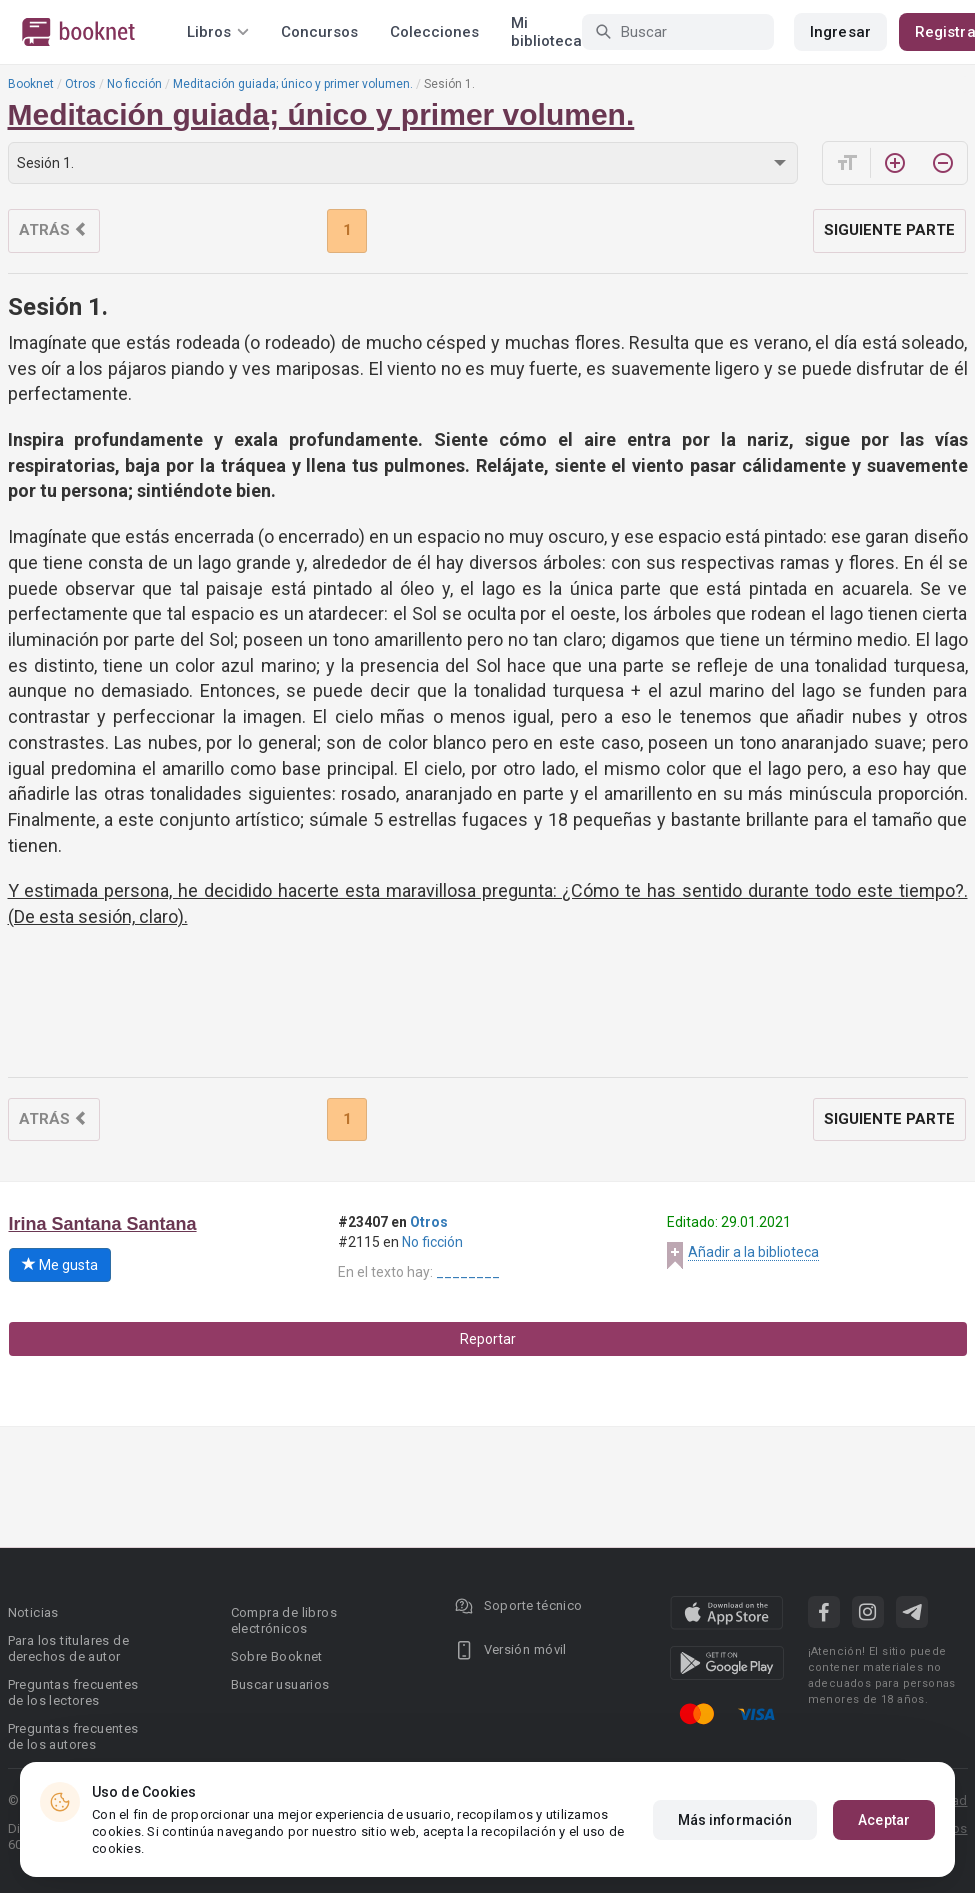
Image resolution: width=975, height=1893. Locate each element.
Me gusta (60, 1265)
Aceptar (884, 1820)
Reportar (488, 1339)
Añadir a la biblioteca (753, 1252)
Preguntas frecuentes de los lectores (73, 1692)
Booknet (31, 84)
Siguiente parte (889, 230)
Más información (735, 1820)
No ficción (134, 84)
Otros (80, 84)
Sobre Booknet (277, 1656)
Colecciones (434, 32)
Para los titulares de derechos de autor (68, 1648)
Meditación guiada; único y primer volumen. (293, 84)
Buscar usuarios (280, 1684)
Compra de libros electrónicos (284, 1620)
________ (468, 1272)
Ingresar (840, 32)
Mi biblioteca (546, 32)
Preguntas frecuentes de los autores (73, 1736)
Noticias (33, 1612)
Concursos (319, 32)
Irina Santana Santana (103, 1224)
